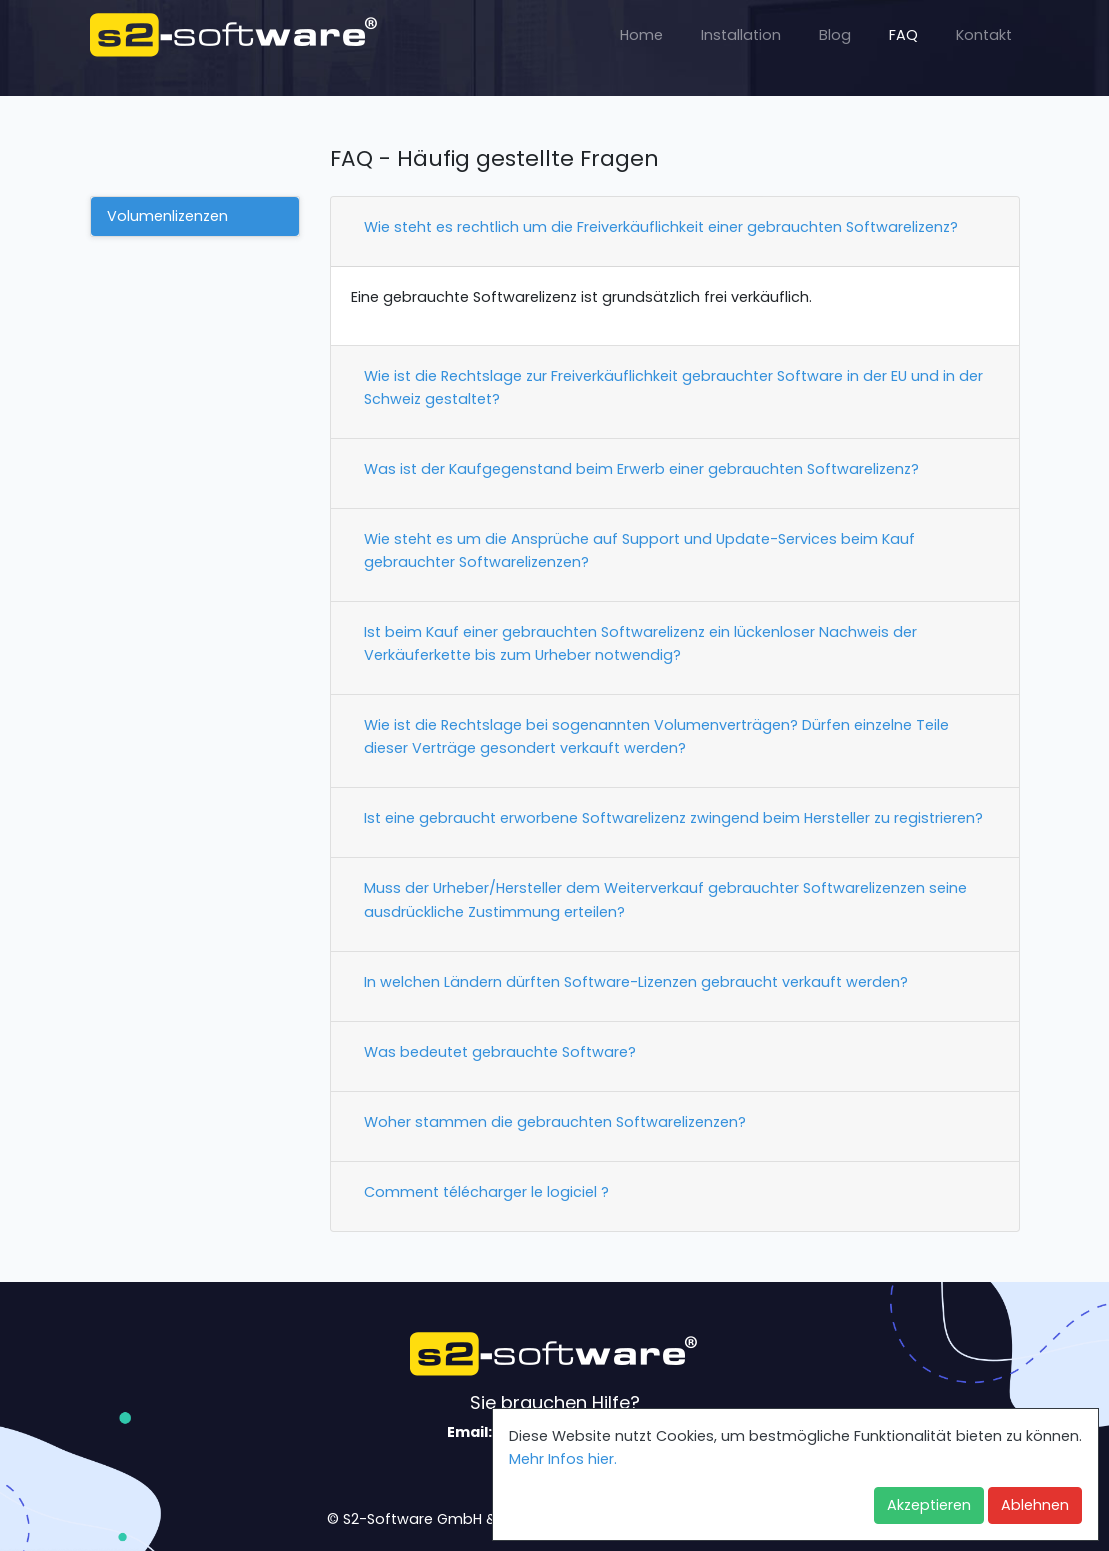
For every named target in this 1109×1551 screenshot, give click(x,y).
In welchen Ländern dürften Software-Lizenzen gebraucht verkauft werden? (636, 982)
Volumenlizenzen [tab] (167, 216)
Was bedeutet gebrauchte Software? (500, 1052)
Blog (835, 35)
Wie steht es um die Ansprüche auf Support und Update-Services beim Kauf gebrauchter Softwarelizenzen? (639, 550)
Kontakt (984, 35)
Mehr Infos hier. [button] (563, 1459)
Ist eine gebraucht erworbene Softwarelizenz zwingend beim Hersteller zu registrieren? (673, 818)
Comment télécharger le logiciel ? (486, 1192)
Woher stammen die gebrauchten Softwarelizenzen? (555, 1122)
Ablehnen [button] (1035, 1505)
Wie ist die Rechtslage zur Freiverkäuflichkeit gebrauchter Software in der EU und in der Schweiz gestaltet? (673, 387)
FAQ (903, 35)
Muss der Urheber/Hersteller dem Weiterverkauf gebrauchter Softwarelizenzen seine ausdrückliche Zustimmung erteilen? (665, 899)
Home (641, 35)
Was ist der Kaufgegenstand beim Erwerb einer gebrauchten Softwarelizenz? (641, 469)
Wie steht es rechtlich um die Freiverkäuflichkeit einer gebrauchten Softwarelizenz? (661, 227)
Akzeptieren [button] (929, 1505)
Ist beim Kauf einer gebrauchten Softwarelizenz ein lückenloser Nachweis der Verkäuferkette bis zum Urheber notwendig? (640, 643)
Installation (741, 35)
